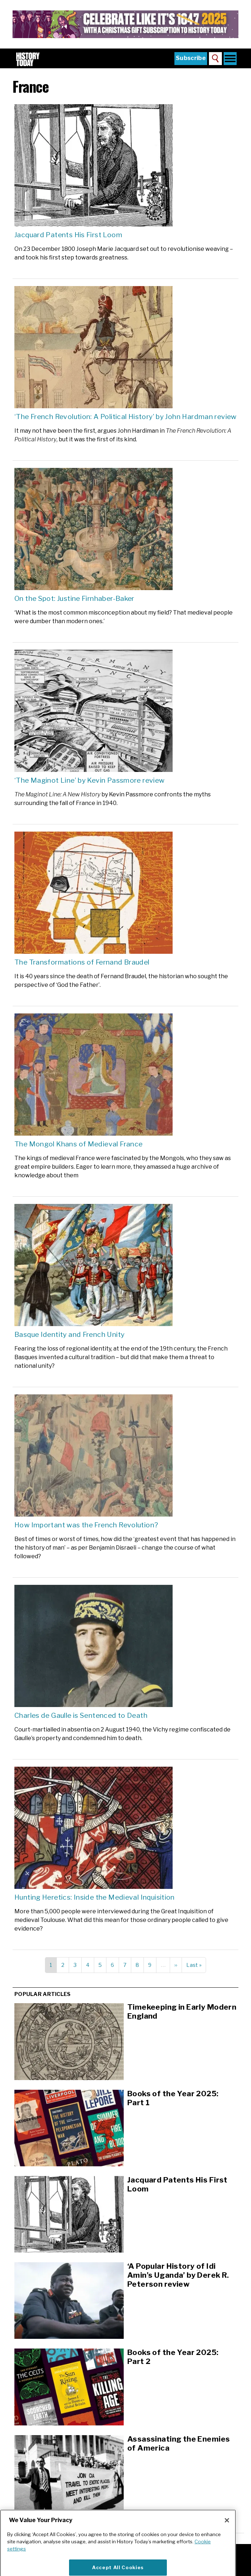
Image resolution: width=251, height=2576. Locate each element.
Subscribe (191, 58)
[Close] (227, 2534)
